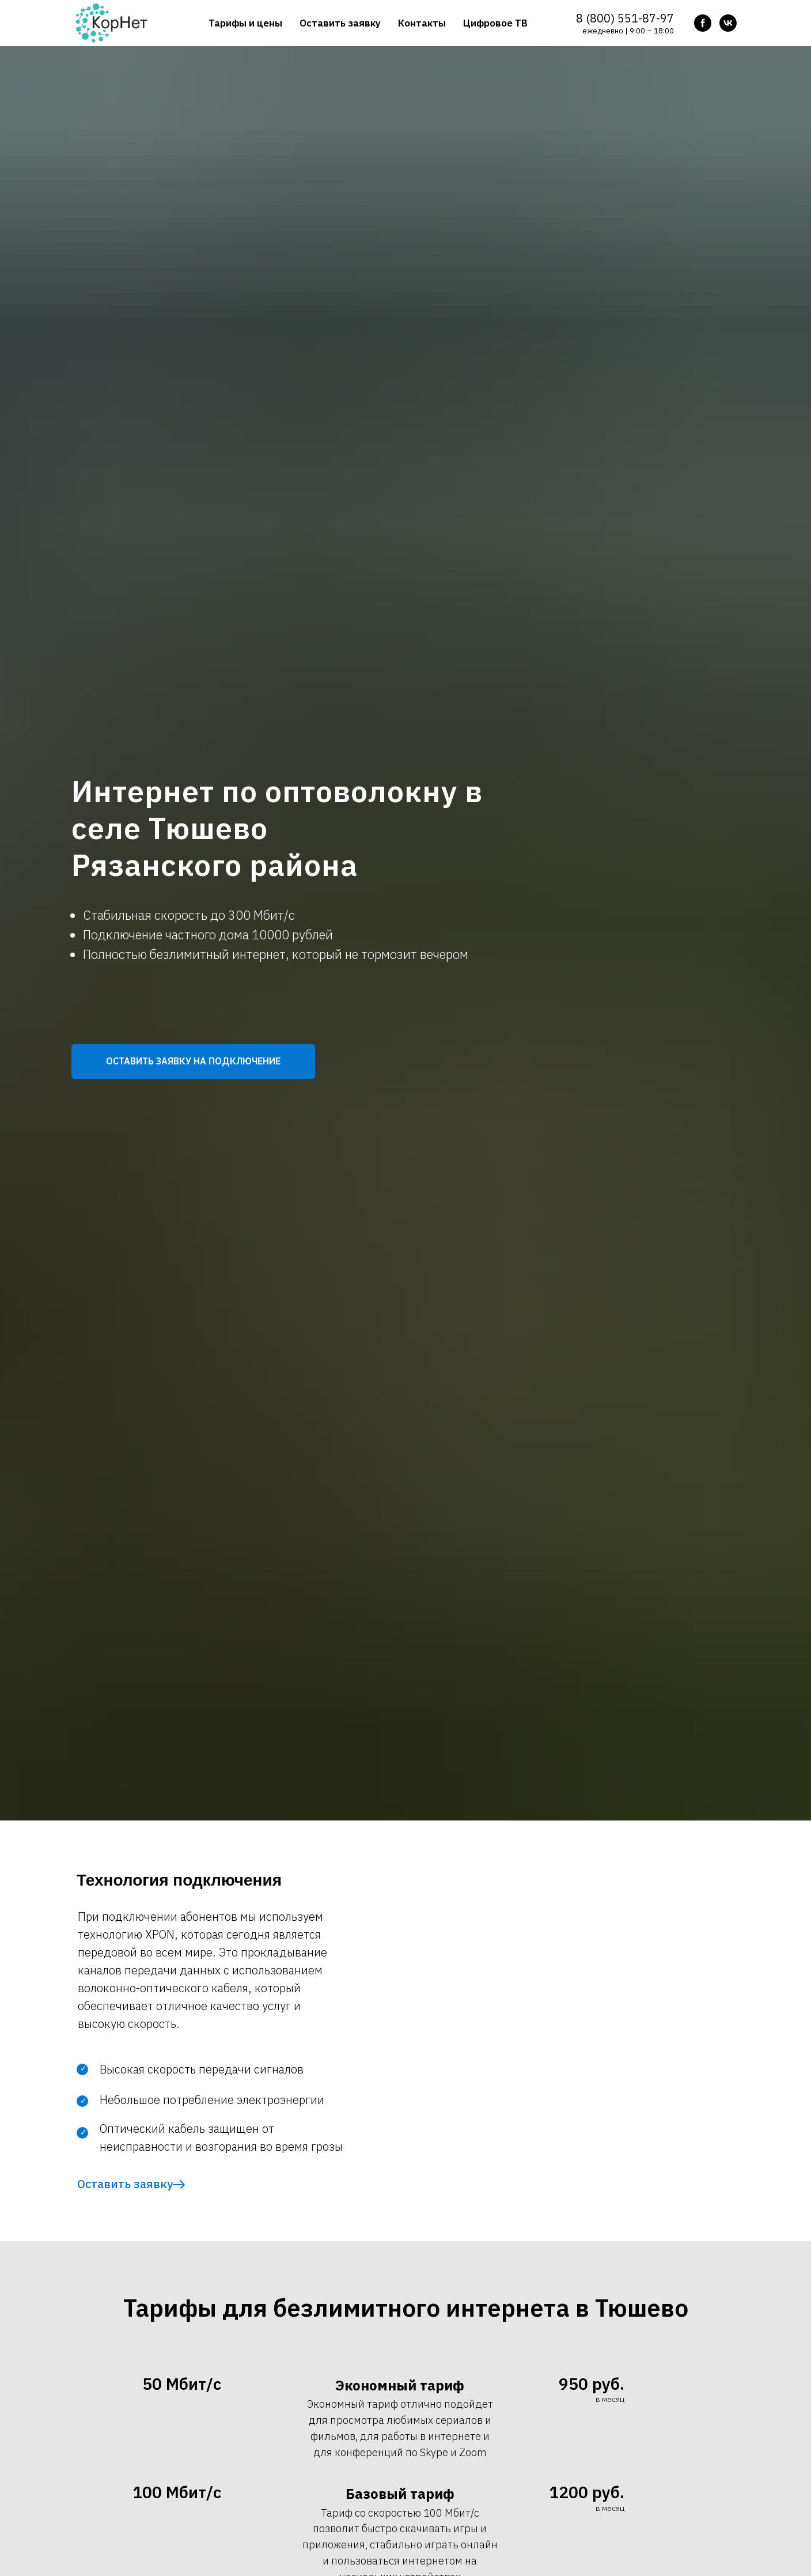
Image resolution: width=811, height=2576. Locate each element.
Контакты (422, 23)
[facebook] (702, 23)
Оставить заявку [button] (340, 23)
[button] (193, 1061)
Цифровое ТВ (495, 23)
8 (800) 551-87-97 (625, 18)
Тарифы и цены (245, 23)
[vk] (728, 23)
